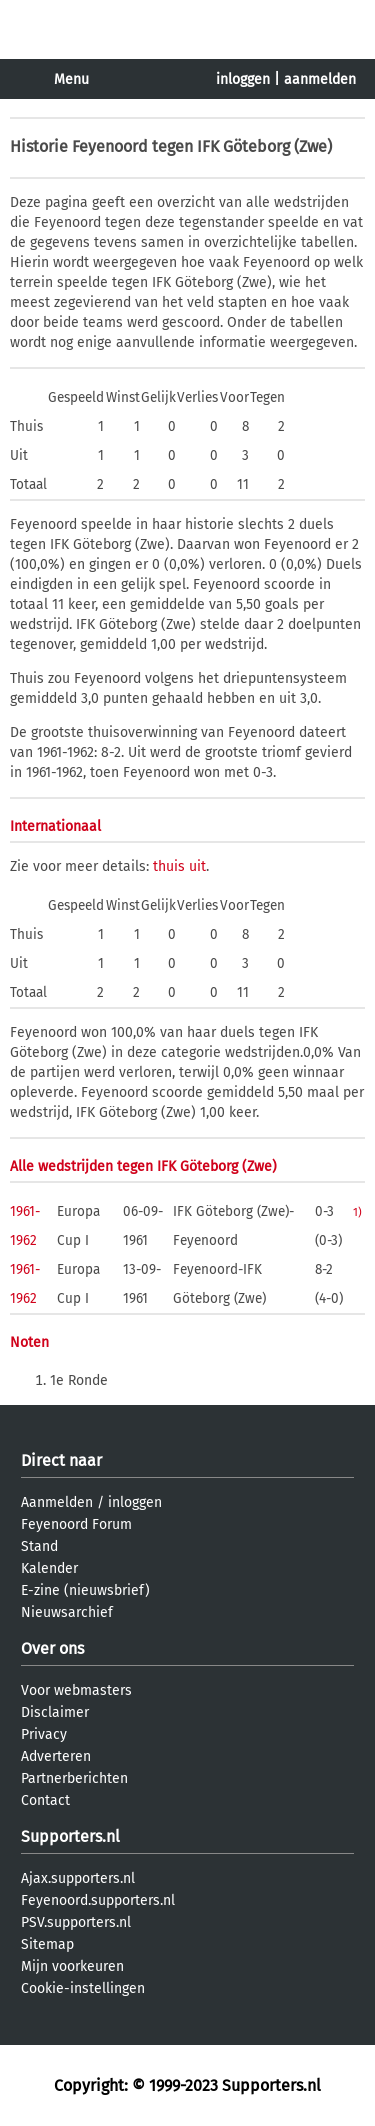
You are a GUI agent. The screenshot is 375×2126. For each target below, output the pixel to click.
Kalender (49, 1568)
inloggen (243, 79)
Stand (39, 1546)
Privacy (44, 1734)
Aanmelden (57, 1502)
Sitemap (47, 1944)
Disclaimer (55, 1712)
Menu (71, 79)
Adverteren (56, 1756)
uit (197, 866)
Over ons (52, 1648)
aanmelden (320, 79)
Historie (39, 146)
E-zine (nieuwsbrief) (85, 1590)
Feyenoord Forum (76, 1524)
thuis (169, 866)
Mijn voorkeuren (72, 1966)
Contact (45, 1800)
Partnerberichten (74, 1778)
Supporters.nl (70, 1836)
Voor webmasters (76, 1690)
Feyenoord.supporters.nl (98, 1900)
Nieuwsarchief (67, 1612)
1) (357, 1212)
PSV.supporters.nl (76, 1922)
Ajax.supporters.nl (78, 1878)
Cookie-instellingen (83, 1988)
